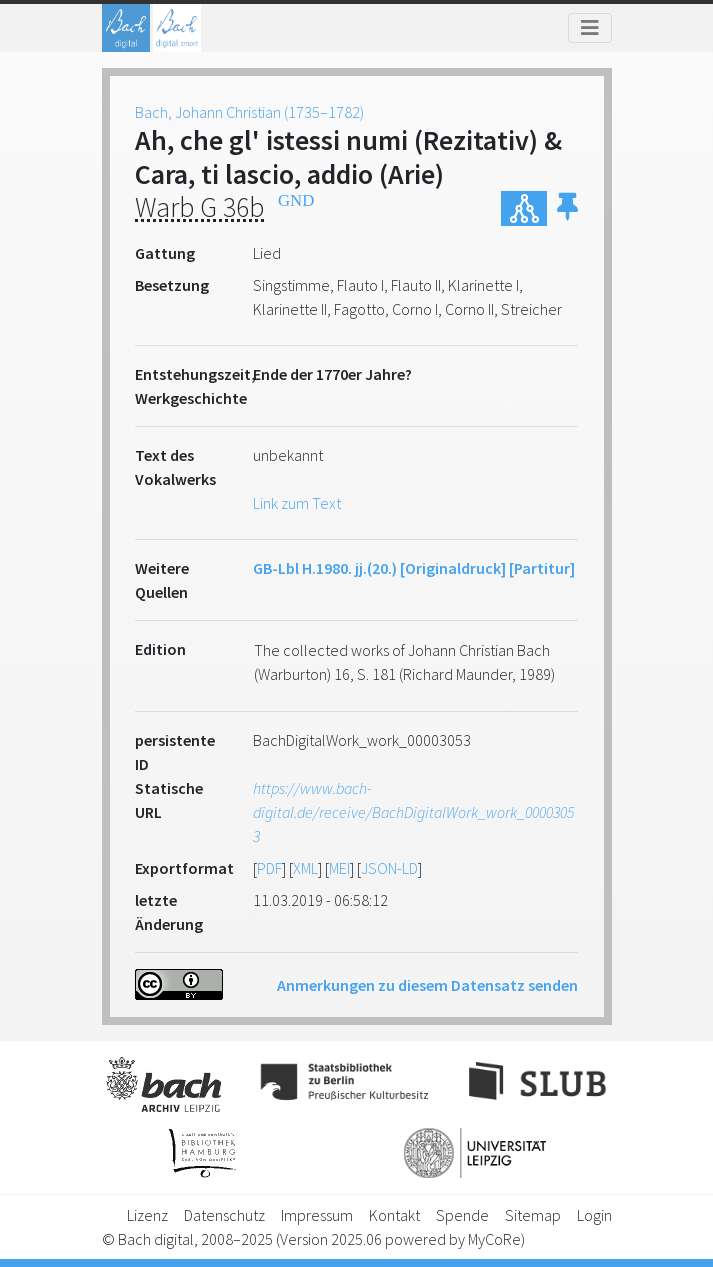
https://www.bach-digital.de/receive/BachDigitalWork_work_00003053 (413, 812)
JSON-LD (389, 868)
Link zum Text (297, 503)
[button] (567, 208)
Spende (462, 1215)
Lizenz (147, 1215)
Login (594, 1215)
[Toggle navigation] (590, 28)
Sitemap (533, 1215)
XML (305, 868)
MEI (339, 868)
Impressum (317, 1215)
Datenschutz (224, 1215)
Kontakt (394, 1215)
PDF (269, 868)
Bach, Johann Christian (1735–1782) (249, 112)
